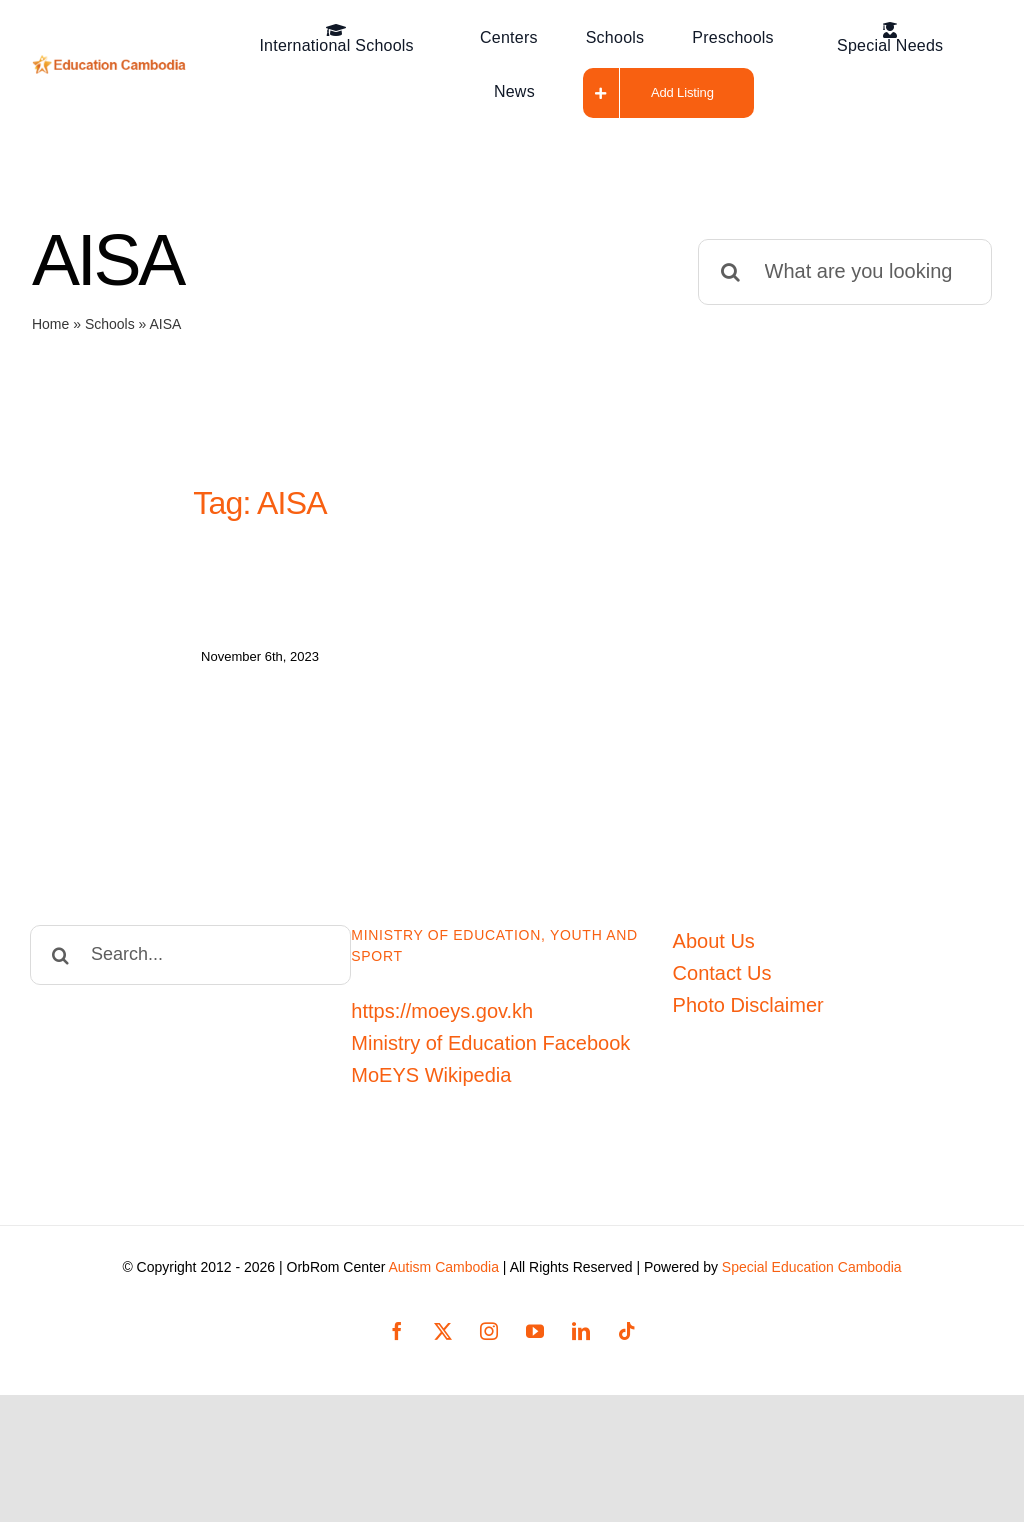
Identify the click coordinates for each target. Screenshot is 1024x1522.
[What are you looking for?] (845, 272)
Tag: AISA (260, 503)
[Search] (731, 272)
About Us (714, 928)
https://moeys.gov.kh (442, 998)
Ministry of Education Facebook (490, 1030)
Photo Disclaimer (748, 992)
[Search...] (190, 942)
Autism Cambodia (443, 1254)
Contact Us (722, 960)
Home (50, 324)
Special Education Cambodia (812, 1254)
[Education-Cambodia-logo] (112, 65)
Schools (110, 324)
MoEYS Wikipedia (431, 1062)
